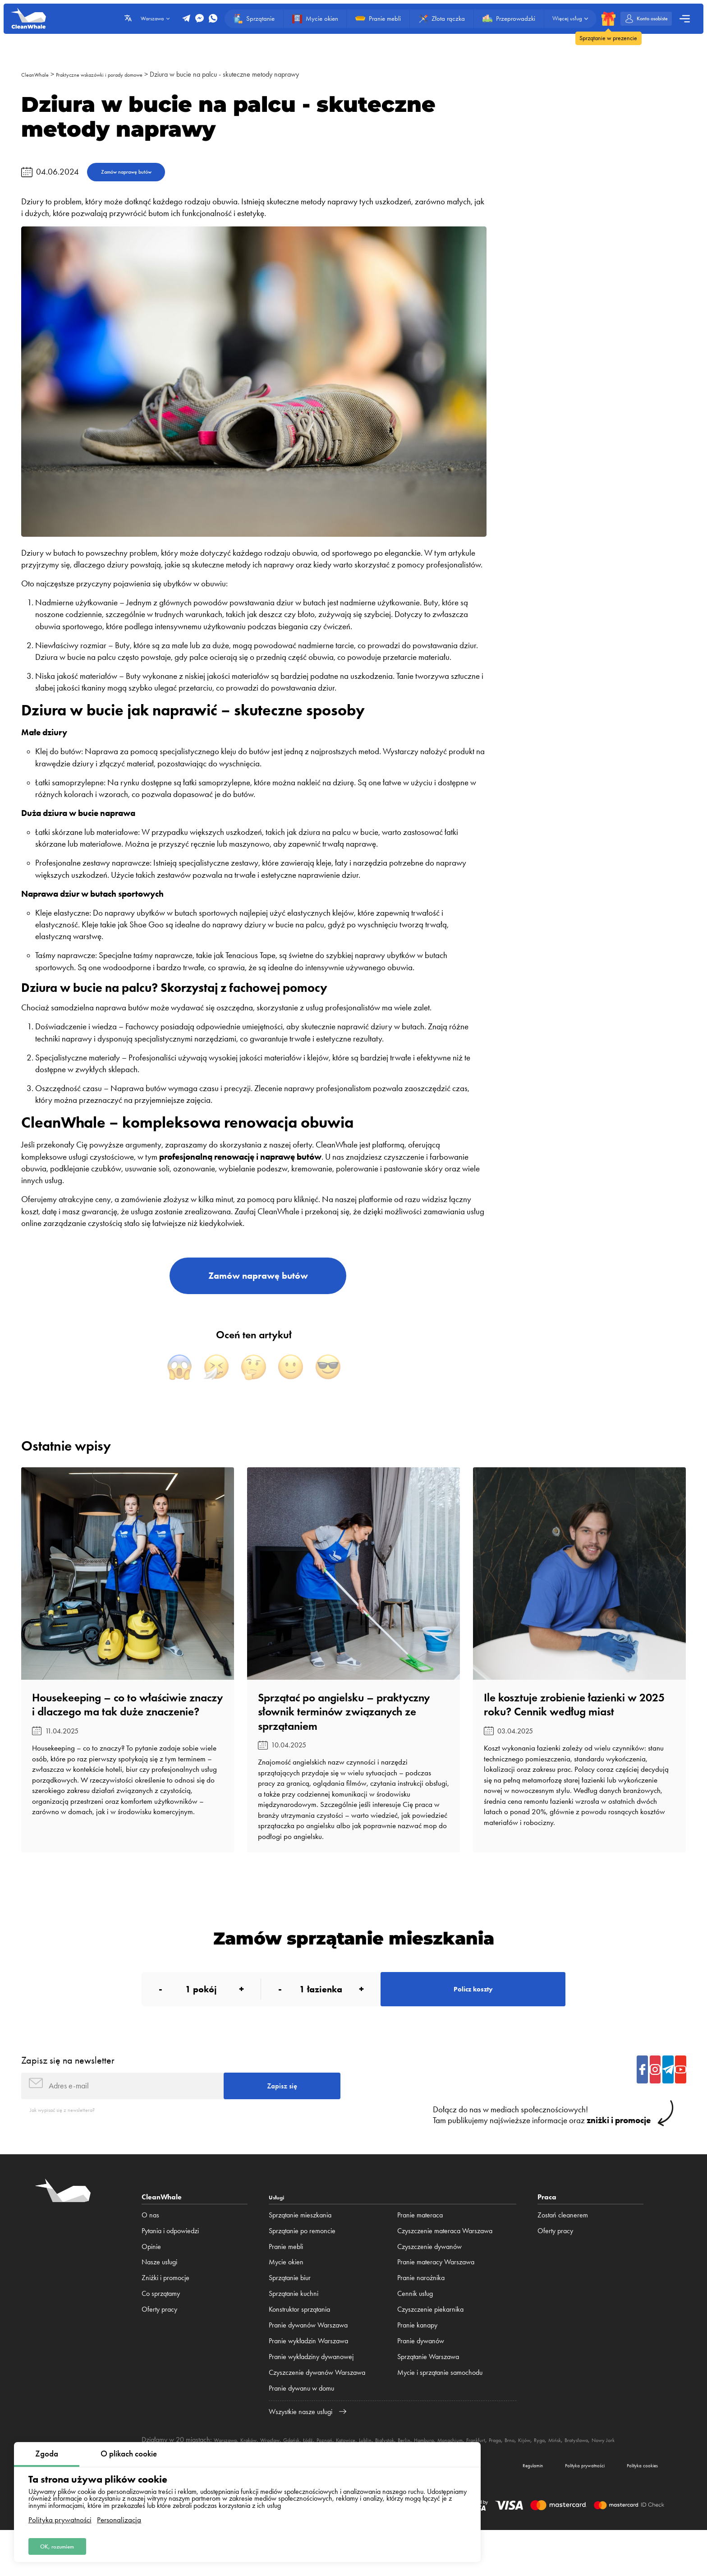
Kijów (602, 2473)
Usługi (279, 2230)
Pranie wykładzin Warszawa (308, 2374)
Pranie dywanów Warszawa (308, 2358)
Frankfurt (542, 2473)
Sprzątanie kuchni (293, 2327)
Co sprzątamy (161, 2327)
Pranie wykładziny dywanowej (311, 2390)
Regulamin (495, 2508)
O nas (150, 2248)
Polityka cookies (634, 2508)
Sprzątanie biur (290, 2311)
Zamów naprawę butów (141, 174)
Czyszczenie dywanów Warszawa (317, 2405)
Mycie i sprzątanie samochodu (439, 2405)
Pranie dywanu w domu (301, 2421)
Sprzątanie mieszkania (300, 2248)
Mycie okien (286, 2295)
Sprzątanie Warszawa (428, 2390)
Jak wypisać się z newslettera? (72, 2142)
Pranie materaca (420, 2248)
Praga (566, 2473)
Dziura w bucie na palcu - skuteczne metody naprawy (259, 74)
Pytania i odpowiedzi (170, 2263)
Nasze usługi (159, 2295)
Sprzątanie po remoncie (302, 2263)
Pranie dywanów (420, 2374)
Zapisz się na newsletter (68, 2086)
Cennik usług (415, 2327)
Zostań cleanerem (562, 2248)
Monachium (510, 2473)
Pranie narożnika (421, 2311)
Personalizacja (119, 2516)
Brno (584, 2473)
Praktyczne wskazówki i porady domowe (120, 74)
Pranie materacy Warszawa (435, 2295)
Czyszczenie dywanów (429, 2279)
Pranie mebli (286, 2279)
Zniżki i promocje (165, 2311)
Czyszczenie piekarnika (430, 2342)
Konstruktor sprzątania (299, 2342)
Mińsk (639, 2473)
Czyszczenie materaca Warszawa (444, 2263)
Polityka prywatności (60, 2516)
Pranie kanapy (417, 2358)
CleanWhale (38, 74)
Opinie (151, 2279)
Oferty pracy (159, 2342)
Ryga (621, 2473)
